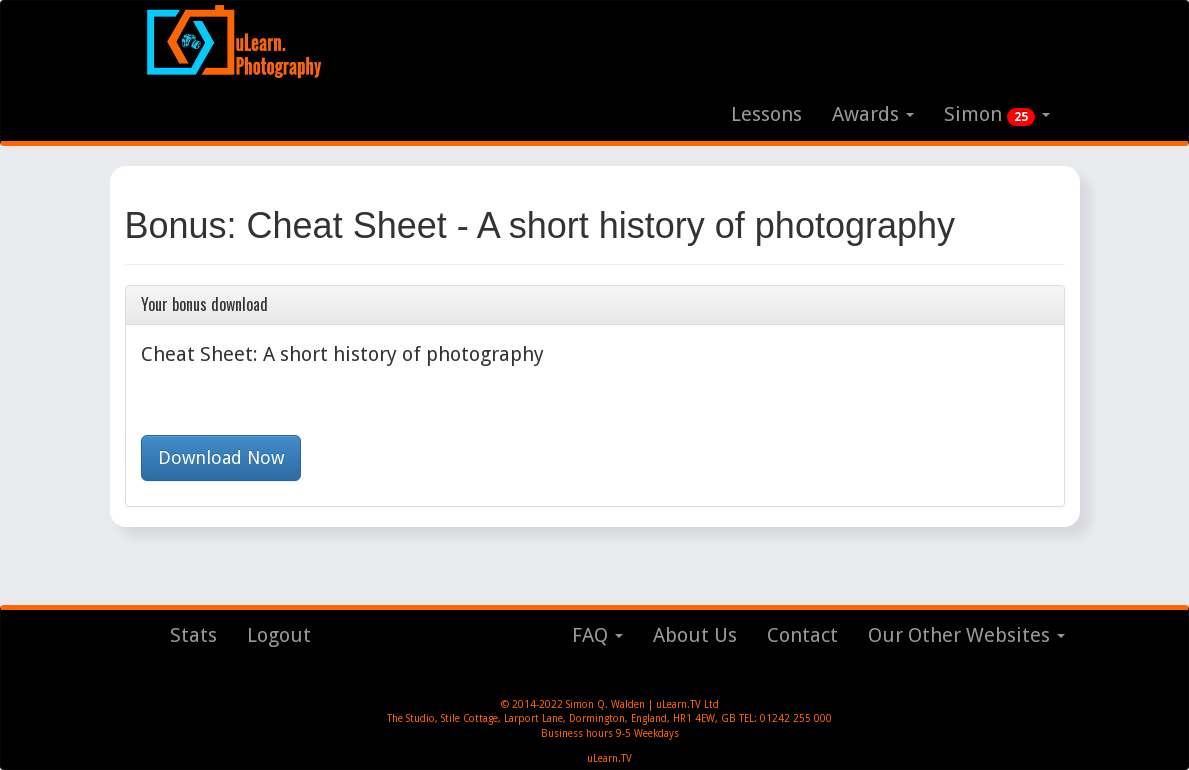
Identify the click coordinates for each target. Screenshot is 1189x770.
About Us (695, 635)
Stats (193, 635)
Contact (802, 635)
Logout (279, 635)
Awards (873, 114)
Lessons (766, 114)
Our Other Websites (966, 635)
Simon (997, 114)
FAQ (597, 635)
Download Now (221, 457)
